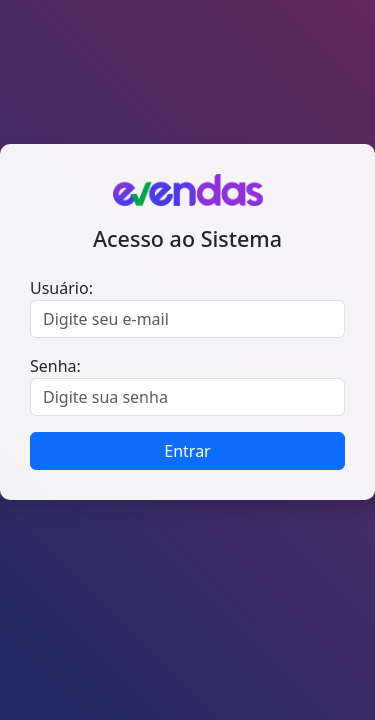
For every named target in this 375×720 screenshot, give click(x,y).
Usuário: (61, 288)
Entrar (187, 451)
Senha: (55, 366)
